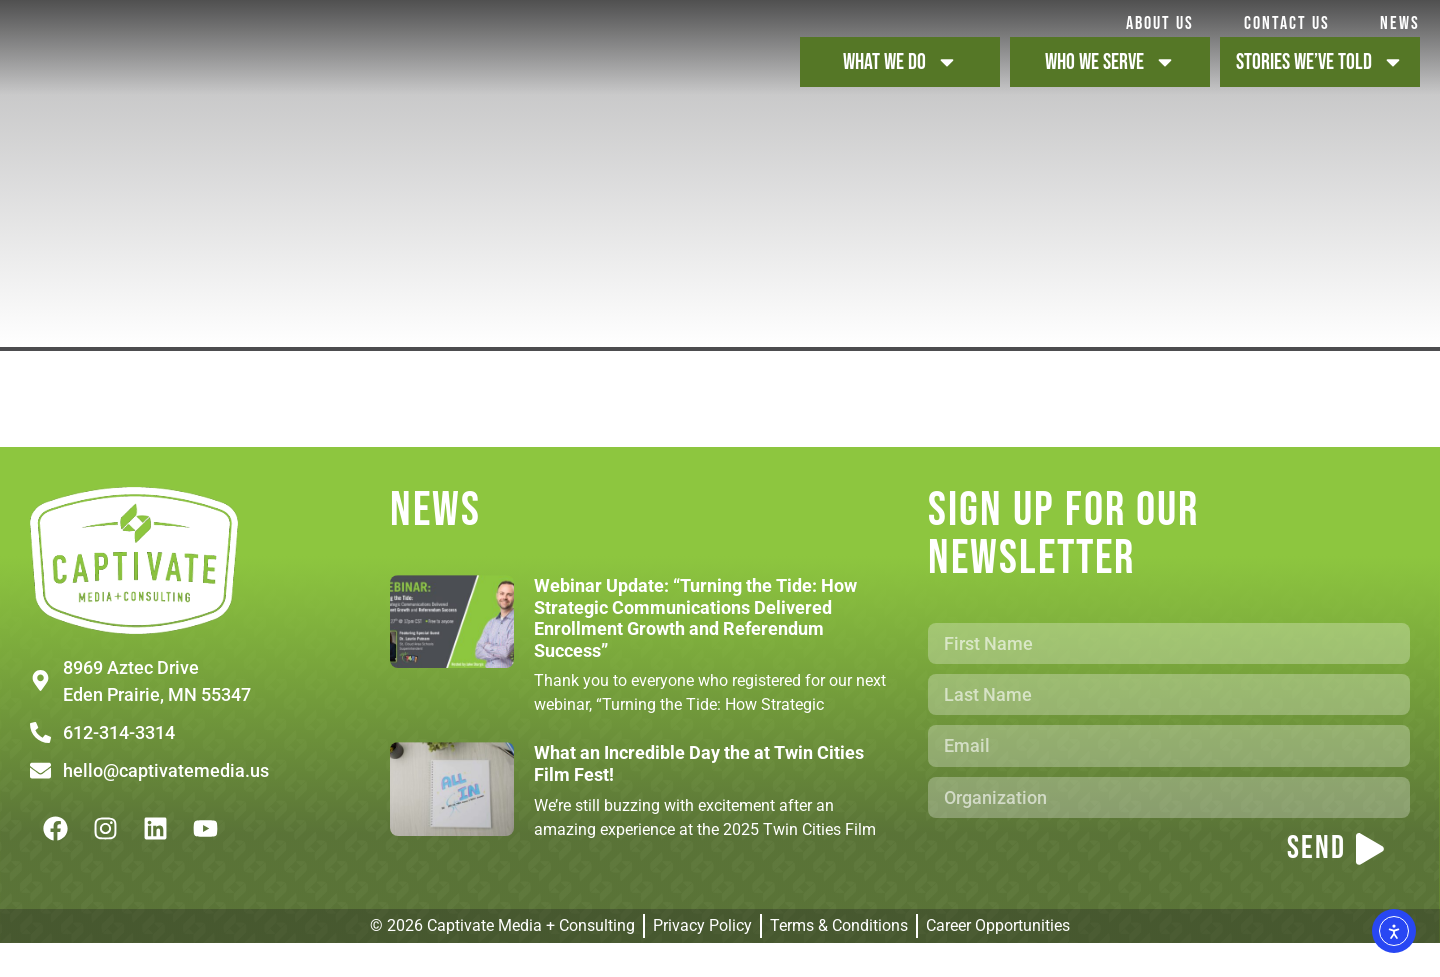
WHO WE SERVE (1110, 79)
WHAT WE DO (900, 79)
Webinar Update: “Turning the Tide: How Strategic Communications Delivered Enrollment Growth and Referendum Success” (695, 652)
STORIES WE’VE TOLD (1320, 79)
